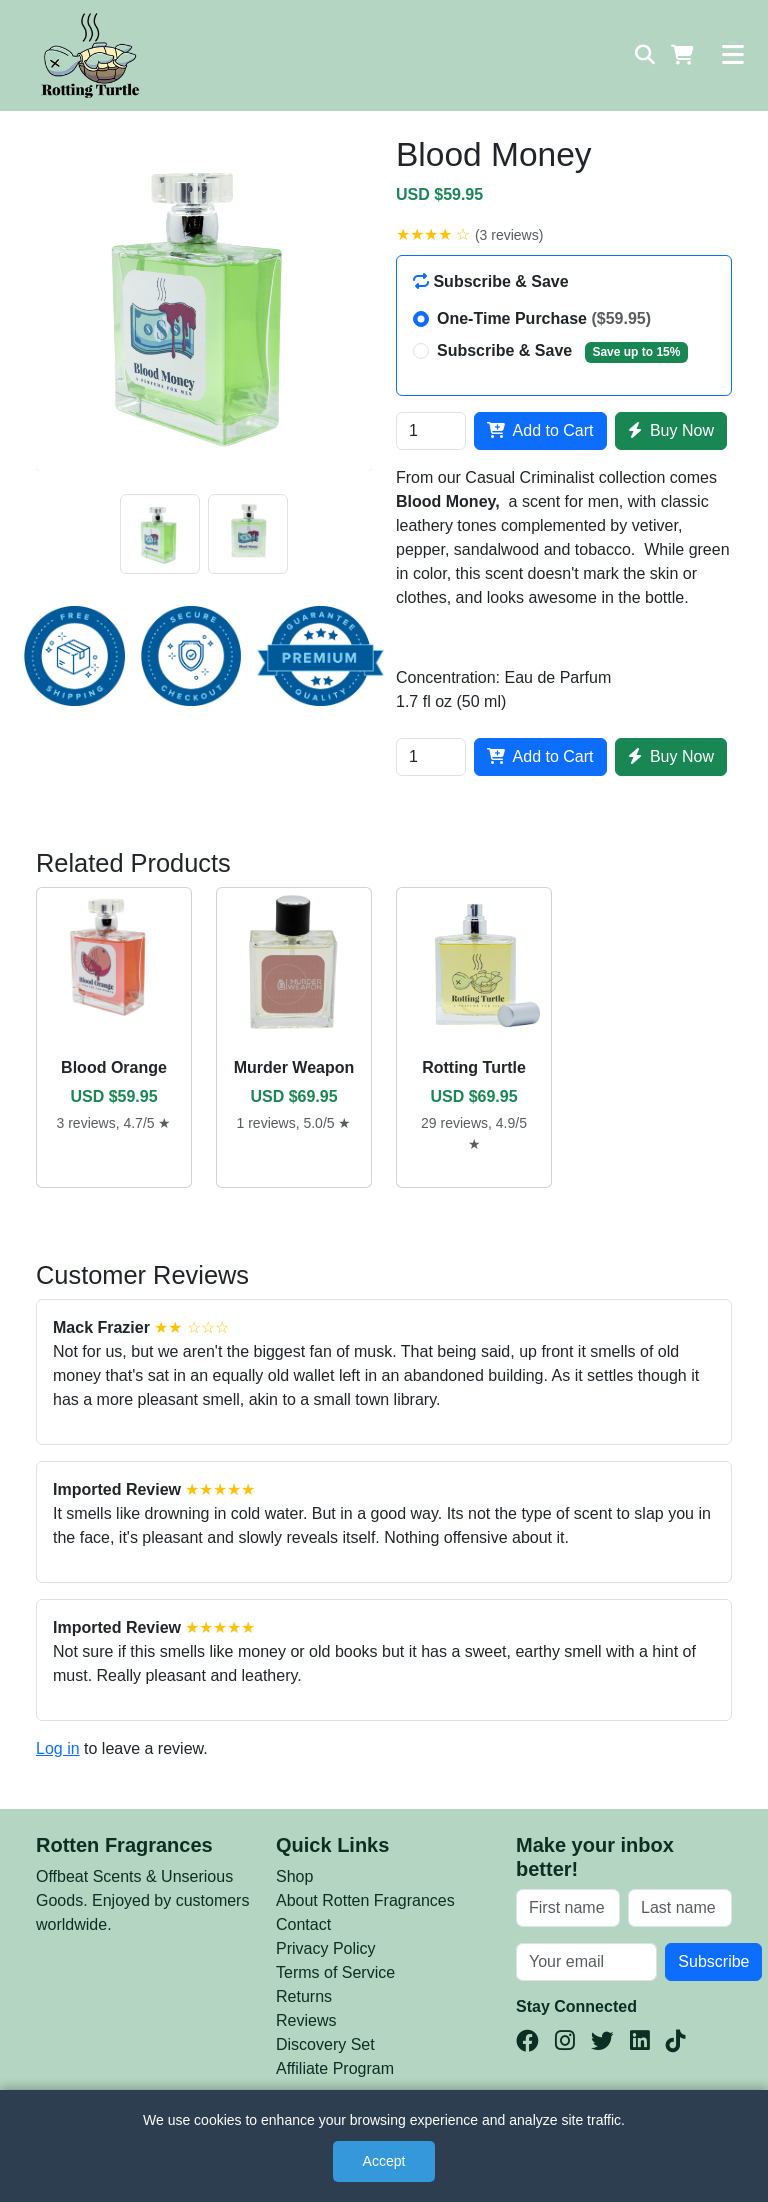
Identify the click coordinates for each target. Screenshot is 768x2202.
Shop (294, 1876)
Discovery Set (325, 2044)
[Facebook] (527, 2041)
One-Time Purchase (544, 318)
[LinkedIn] (640, 2041)
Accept (384, 2161)
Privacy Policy (326, 1948)
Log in (58, 1748)
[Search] (645, 55)
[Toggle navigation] (733, 55)
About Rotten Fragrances (365, 1900)
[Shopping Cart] (682, 55)
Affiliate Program (335, 2068)
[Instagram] (565, 2041)
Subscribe (713, 1961)
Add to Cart (540, 430)
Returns (304, 1996)
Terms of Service (335, 1972)
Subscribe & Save (562, 352)
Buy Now (671, 430)
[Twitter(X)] (602, 2041)
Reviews (306, 2020)
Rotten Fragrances (124, 1845)
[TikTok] (676, 2041)
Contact (303, 1924)
